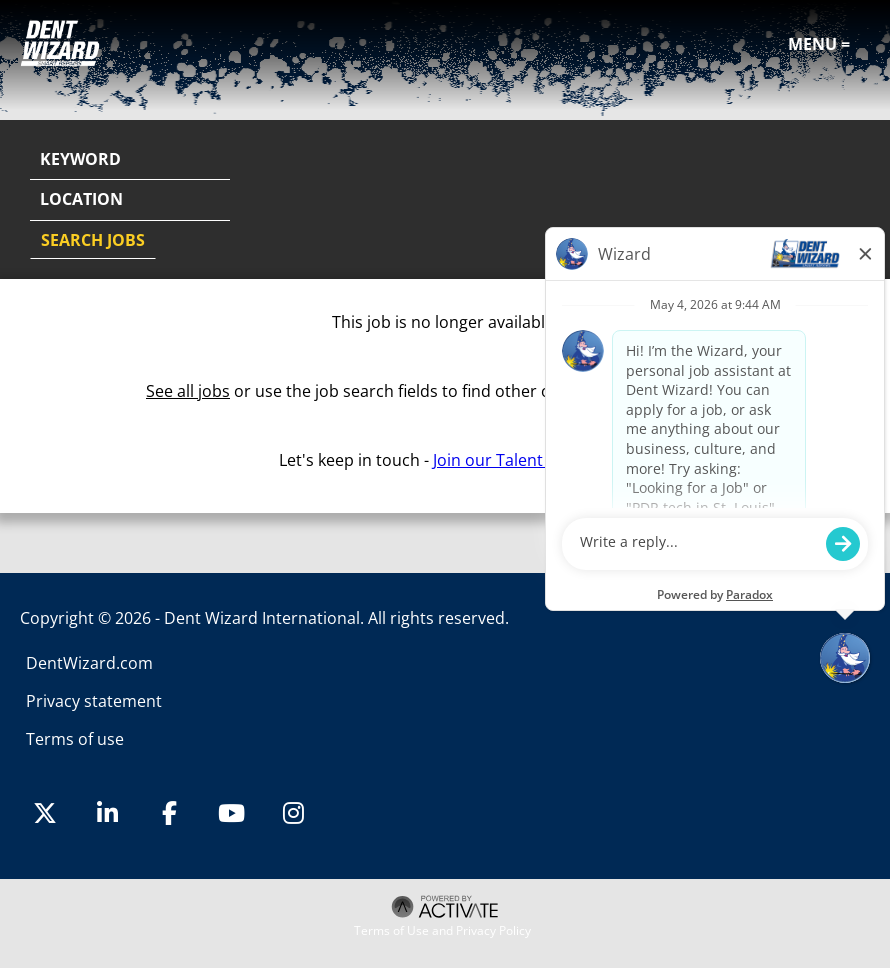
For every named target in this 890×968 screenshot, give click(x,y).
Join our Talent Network (522, 460)
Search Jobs (93, 240)
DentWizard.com (89, 663)
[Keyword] (130, 160)
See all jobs (188, 391)
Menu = (819, 44)
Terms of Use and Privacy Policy (442, 931)
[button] (852, 201)
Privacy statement (94, 701)
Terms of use (75, 739)
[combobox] (130, 200)
